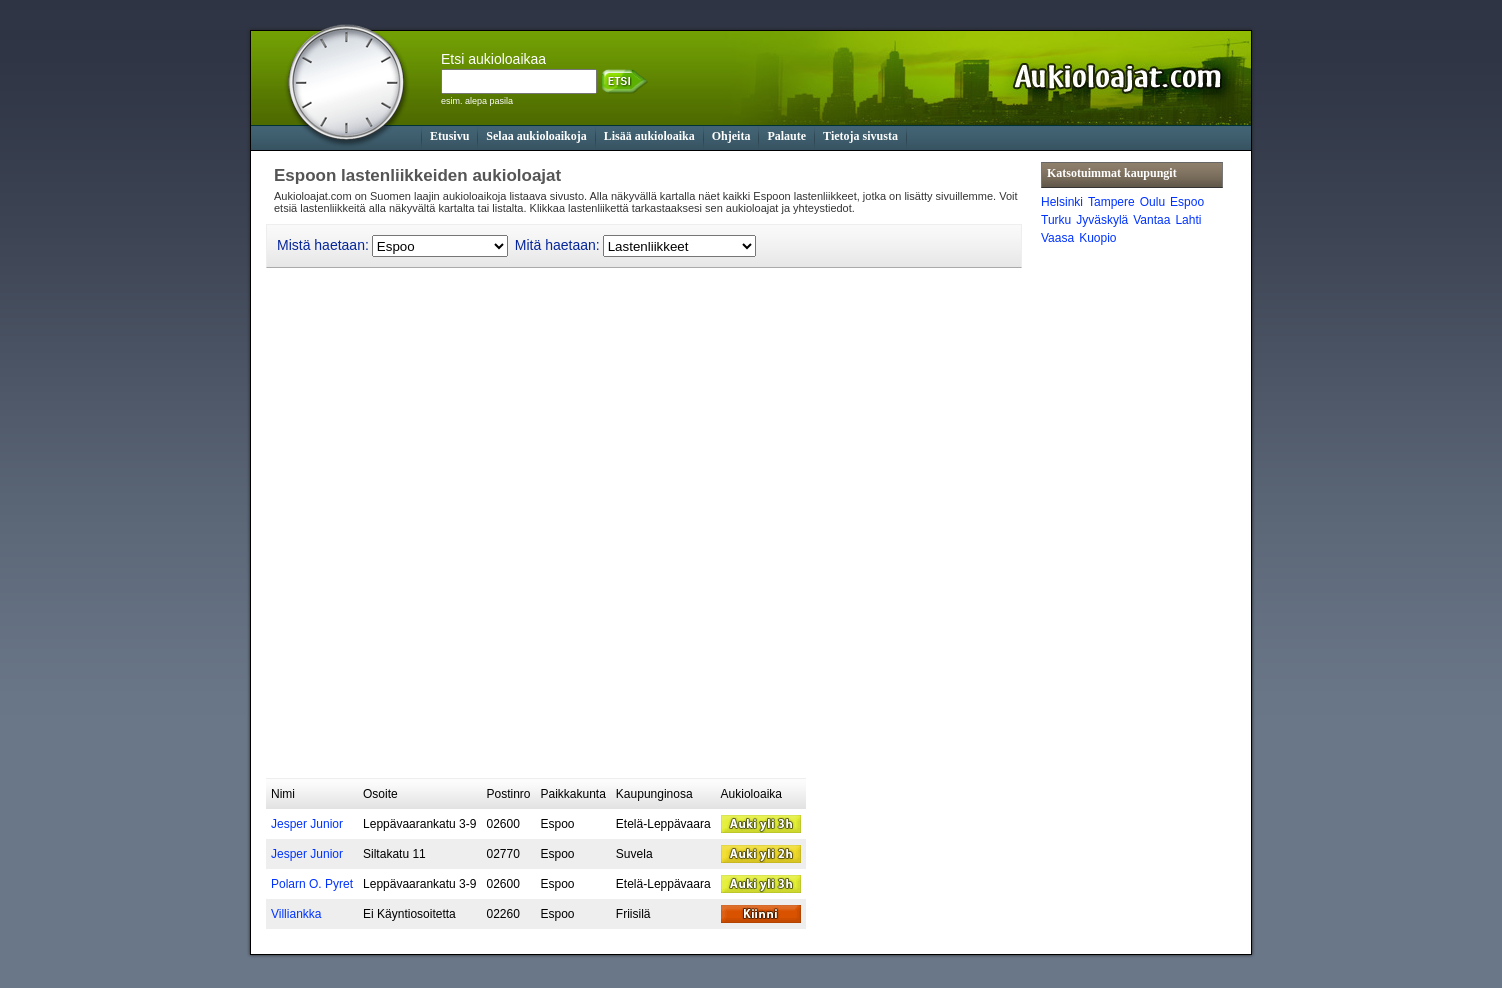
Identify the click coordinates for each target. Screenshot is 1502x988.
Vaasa (1057, 238)
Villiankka (296, 914)
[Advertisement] (630, 729)
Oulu (1152, 202)
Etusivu (449, 136)
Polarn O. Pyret (312, 884)
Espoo (1187, 202)
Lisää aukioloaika (649, 136)
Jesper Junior (307, 824)
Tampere (1111, 202)
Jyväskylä (1102, 220)
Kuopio (1097, 238)
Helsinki (1062, 202)
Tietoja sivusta (860, 136)
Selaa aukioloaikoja (536, 136)
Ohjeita (731, 136)
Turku (1056, 220)
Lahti (1188, 220)
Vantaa (1151, 220)
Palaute (786, 136)
